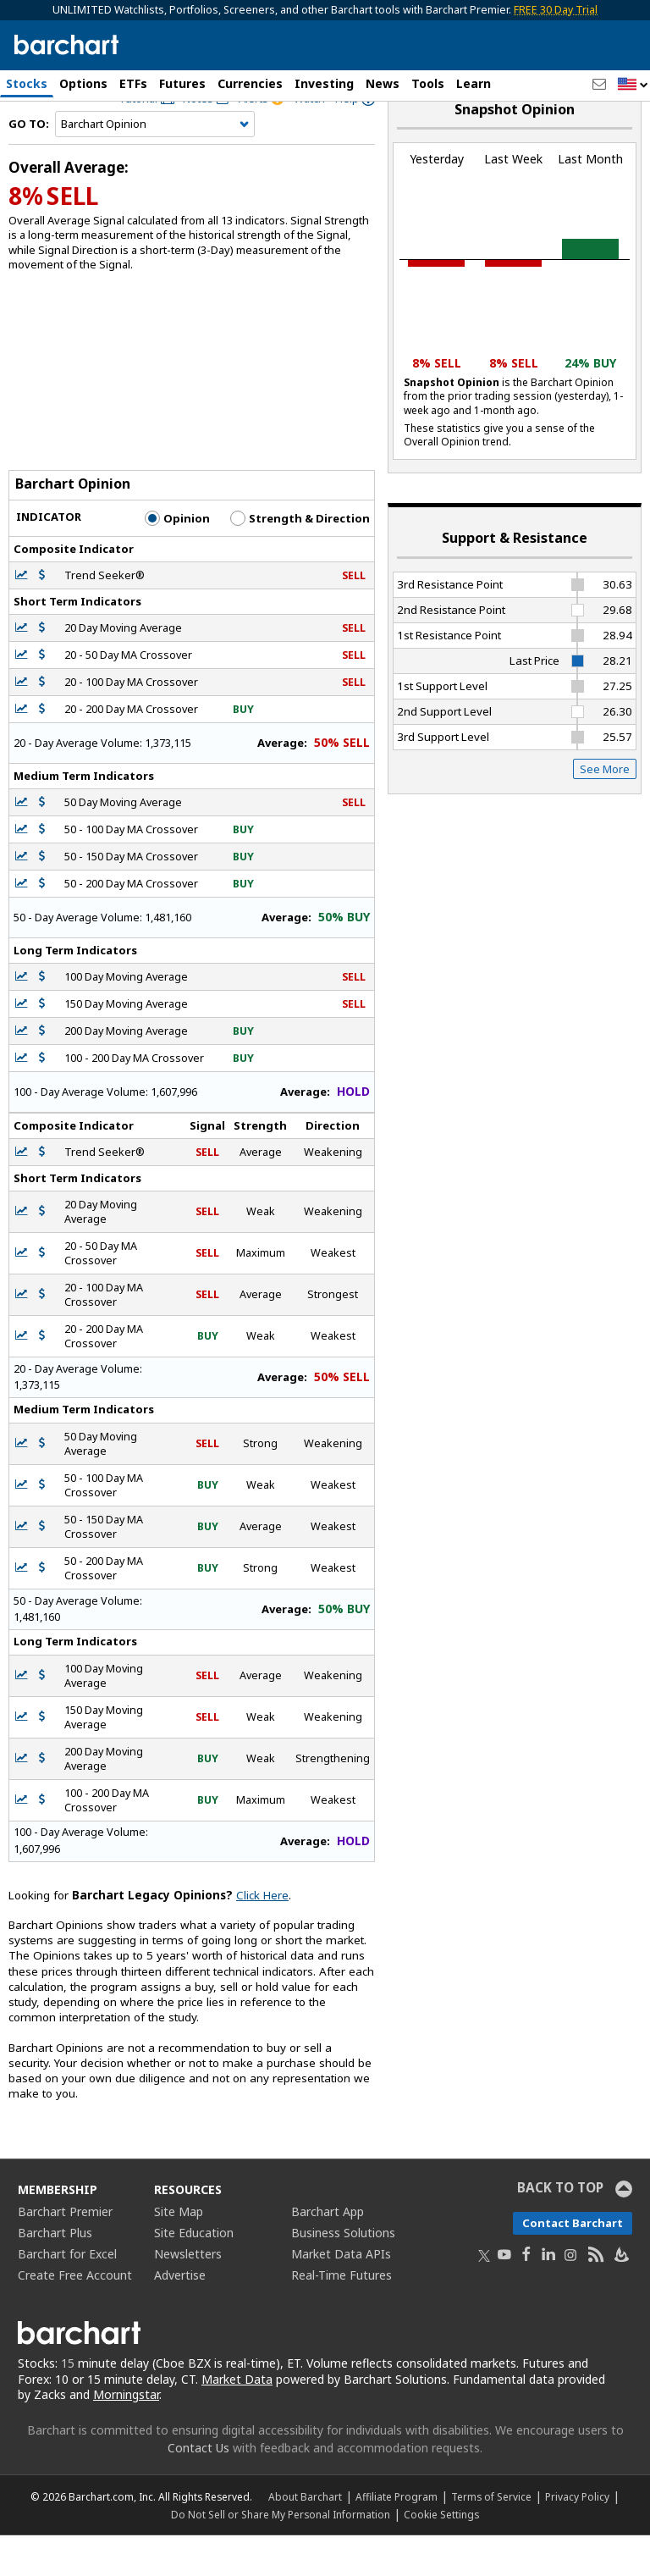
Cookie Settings (441, 2555)
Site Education (194, 2272)
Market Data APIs (341, 2294)
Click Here (262, 1935)
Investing (324, 83)
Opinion (177, 558)
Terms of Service (491, 2537)
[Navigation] (155, 164)
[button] (633, 85)
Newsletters (188, 2294)
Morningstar (126, 2435)
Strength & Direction (300, 558)
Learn (473, 83)
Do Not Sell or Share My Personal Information (280, 2555)
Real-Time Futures (341, 2315)
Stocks (26, 83)
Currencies (250, 83)
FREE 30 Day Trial (556, 10)
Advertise (180, 2315)
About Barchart (305, 2537)
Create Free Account (75, 2315)
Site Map (178, 2251)
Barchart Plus (55, 2272)
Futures (182, 83)
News (382, 83)
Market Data (237, 2419)
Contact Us (198, 2488)
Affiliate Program (396, 2537)
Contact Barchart (572, 2262)
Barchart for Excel (67, 2294)
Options (83, 83)
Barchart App (327, 2251)
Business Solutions (343, 2272)
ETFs (133, 83)
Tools (427, 83)
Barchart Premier (65, 2251)
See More (605, 808)
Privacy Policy (577, 2537)
